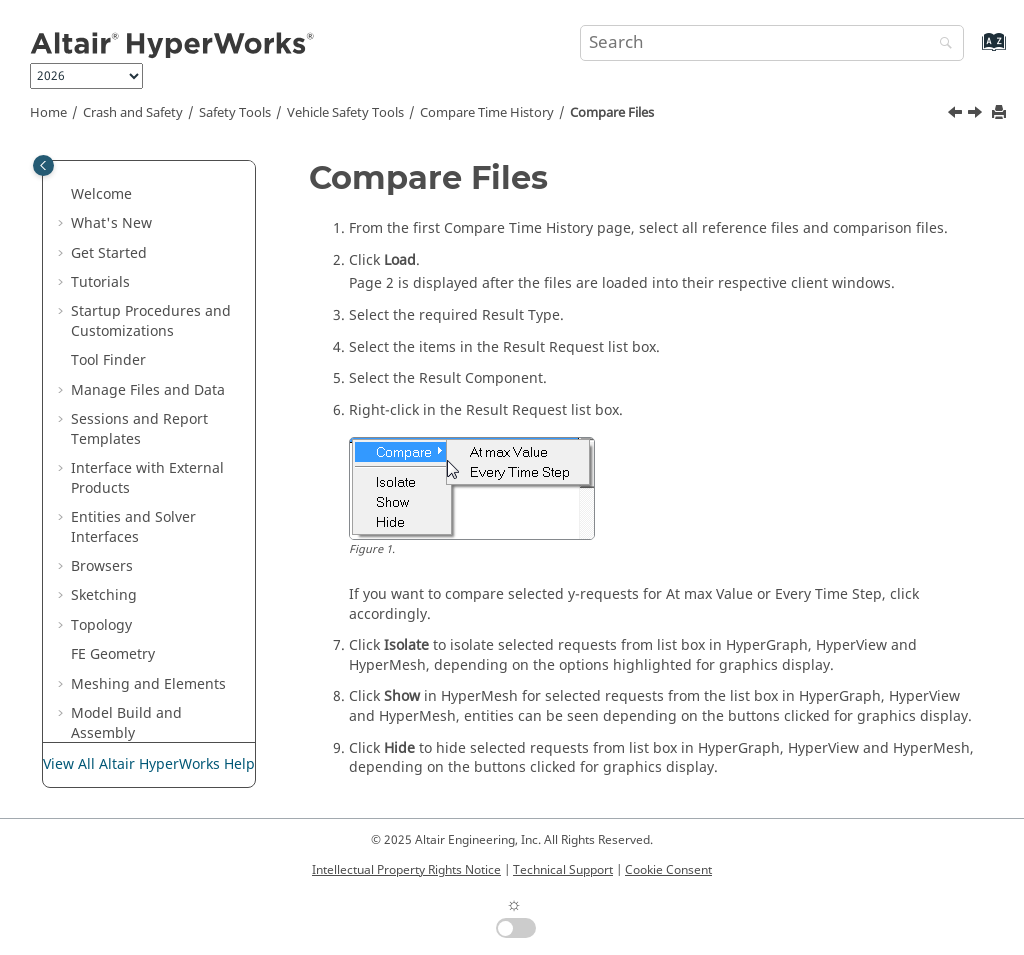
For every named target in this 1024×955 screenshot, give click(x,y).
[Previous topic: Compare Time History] (957, 115)
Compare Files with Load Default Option (176, 464)
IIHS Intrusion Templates (160, 297)
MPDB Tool (149, 336)
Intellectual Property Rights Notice (406, 870)
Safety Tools (235, 113)
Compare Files (612, 113)
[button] (105, 171)
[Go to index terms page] (972, 51)
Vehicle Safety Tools (345, 113)
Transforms (151, 258)
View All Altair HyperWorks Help (149, 764)
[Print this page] (1001, 113)
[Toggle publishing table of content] (43, 165)
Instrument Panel (171, 659)
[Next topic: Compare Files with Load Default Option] (977, 115)
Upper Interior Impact (161, 699)
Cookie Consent (668, 870)
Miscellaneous (161, 228)
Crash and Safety (133, 113)
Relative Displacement (159, 591)
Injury (133, 170)
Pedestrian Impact (174, 630)
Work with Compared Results (162, 532)
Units (130, 199)
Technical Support (563, 870)
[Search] (941, 44)
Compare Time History (487, 113)
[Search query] (772, 43)
